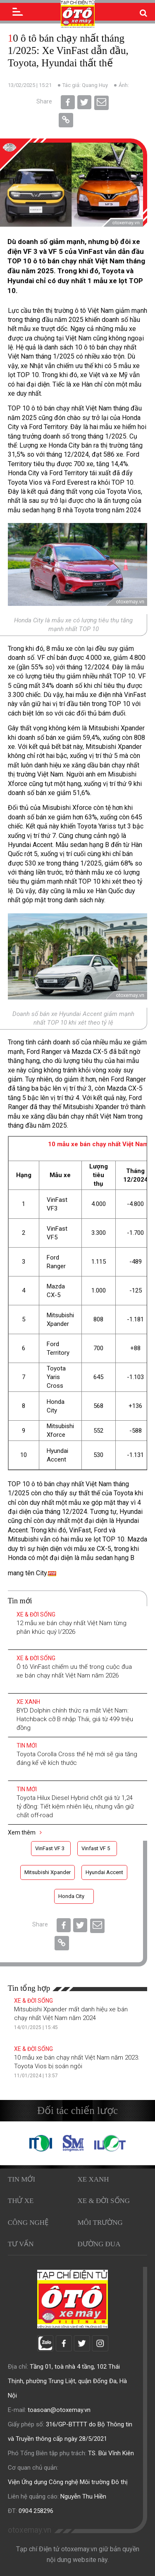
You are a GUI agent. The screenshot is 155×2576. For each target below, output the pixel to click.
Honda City (71, 1896)
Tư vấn (21, 2244)
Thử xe (21, 2201)
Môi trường (100, 2222)
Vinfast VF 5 (95, 1848)
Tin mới (27, 1745)
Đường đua (99, 2244)
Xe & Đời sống (36, 1614)
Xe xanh (28, 1702)
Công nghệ (28, 2222)
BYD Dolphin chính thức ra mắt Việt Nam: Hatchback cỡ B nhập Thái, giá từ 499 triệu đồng (75, 1719)
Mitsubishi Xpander (47, 1872)
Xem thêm (25, 1832)
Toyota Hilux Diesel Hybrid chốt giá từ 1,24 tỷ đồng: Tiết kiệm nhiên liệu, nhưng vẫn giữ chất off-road (75, 1806)
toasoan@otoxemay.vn (59, 2410)
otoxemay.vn (29, 2530)
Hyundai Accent (104, 1872)
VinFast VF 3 (49, 1848)
